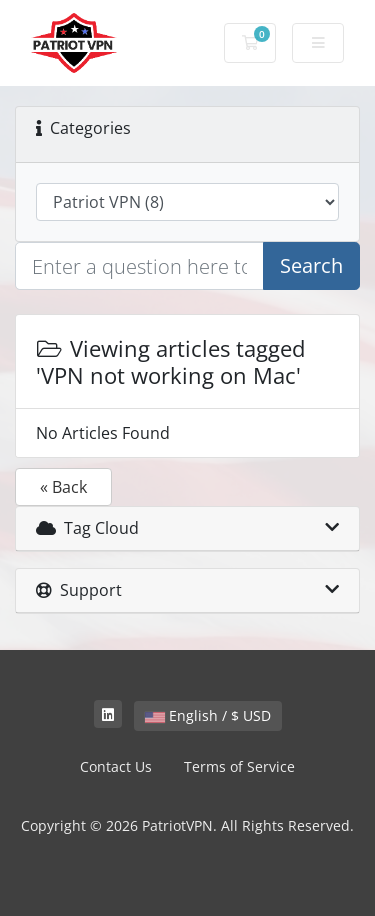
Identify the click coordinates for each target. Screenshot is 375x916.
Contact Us (116, 766)
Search (311, 265)
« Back (63, 487)
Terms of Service (239, 766)
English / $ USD (208, 715)
